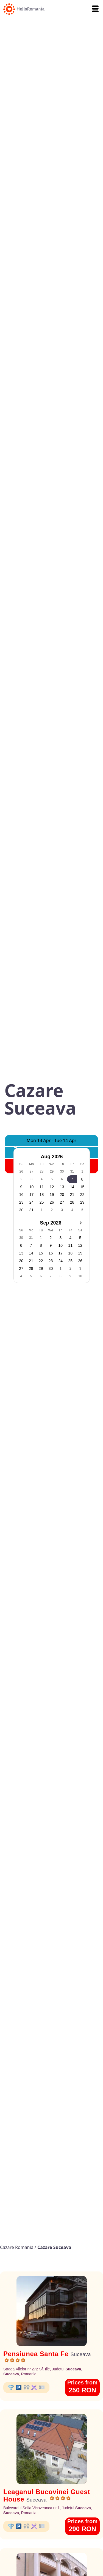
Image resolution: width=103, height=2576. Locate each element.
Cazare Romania (17, 2247)
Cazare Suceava (54, 2247)
